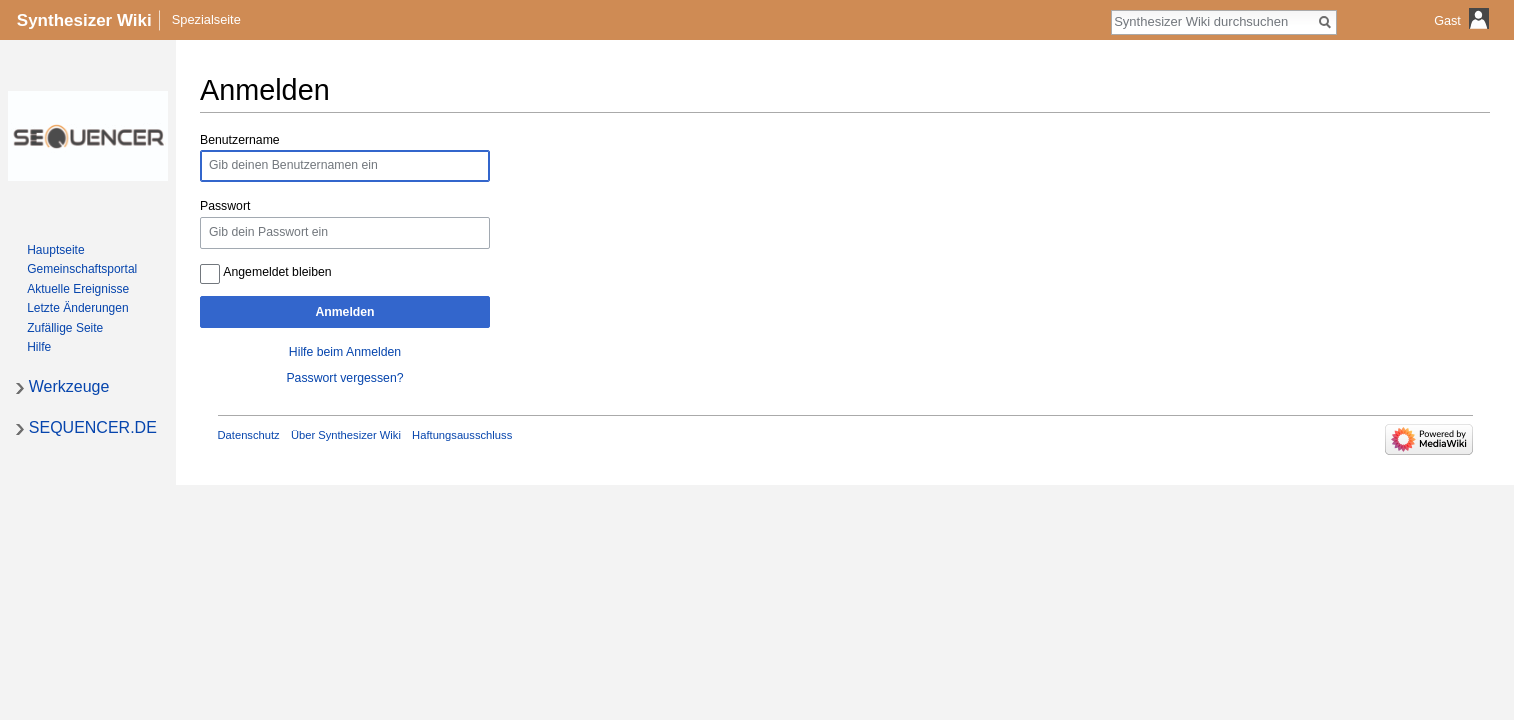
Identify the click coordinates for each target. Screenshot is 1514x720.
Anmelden (344, 312)
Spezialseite (206, 19)
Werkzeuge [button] (69, 386)
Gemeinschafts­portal (82, 269)
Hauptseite (55, 250)
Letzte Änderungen (77, 308)
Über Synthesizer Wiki (346, 435)
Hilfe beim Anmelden (345, 352)
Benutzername (240, 140)
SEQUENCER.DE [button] (93, 427)
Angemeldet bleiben (277, 272)
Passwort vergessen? (344, 378)
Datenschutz (249, 435)
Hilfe (39, 347)
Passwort (225, 206)
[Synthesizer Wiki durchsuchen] (1213, 21)
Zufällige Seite (65, 328)
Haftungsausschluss (462, 435)
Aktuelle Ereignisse (78, 289)
